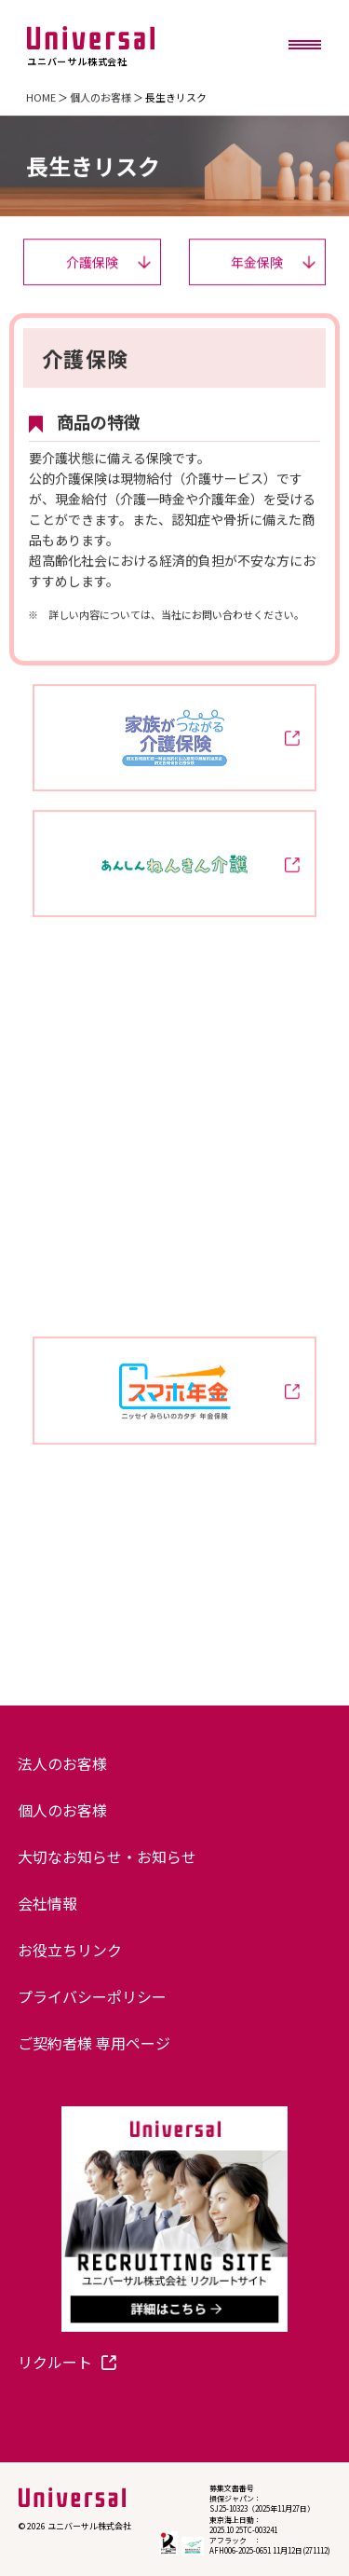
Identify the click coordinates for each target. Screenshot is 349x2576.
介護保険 (108, 262)
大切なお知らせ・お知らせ (107, 1856)
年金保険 (273, 262)
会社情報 (47, 1903)
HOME (41, 96)
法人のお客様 (62, 1763)
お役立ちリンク (70, 1950)
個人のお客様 (100, 96)
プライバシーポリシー (92, 1996)
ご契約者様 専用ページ (94, 2043)
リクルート (67, 2361)
